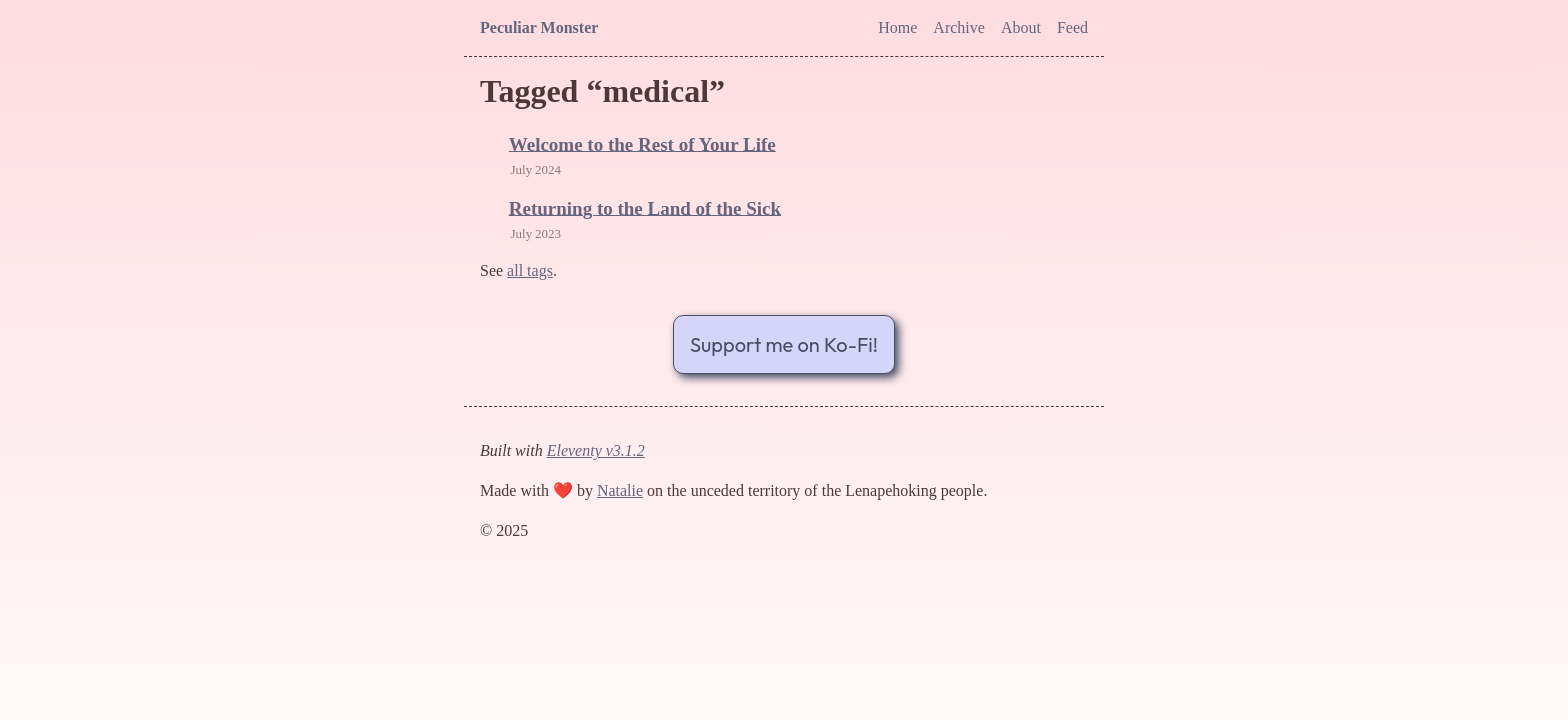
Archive (959, 27)
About (1021, 27)
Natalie (620, 490)
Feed (1072, 27)
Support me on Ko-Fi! (784, 344)
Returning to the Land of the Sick (645, 208)
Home (897, 27)
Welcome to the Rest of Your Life (642, 144)
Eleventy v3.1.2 (596, 450)
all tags (530, 270)
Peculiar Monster (539, 27)
